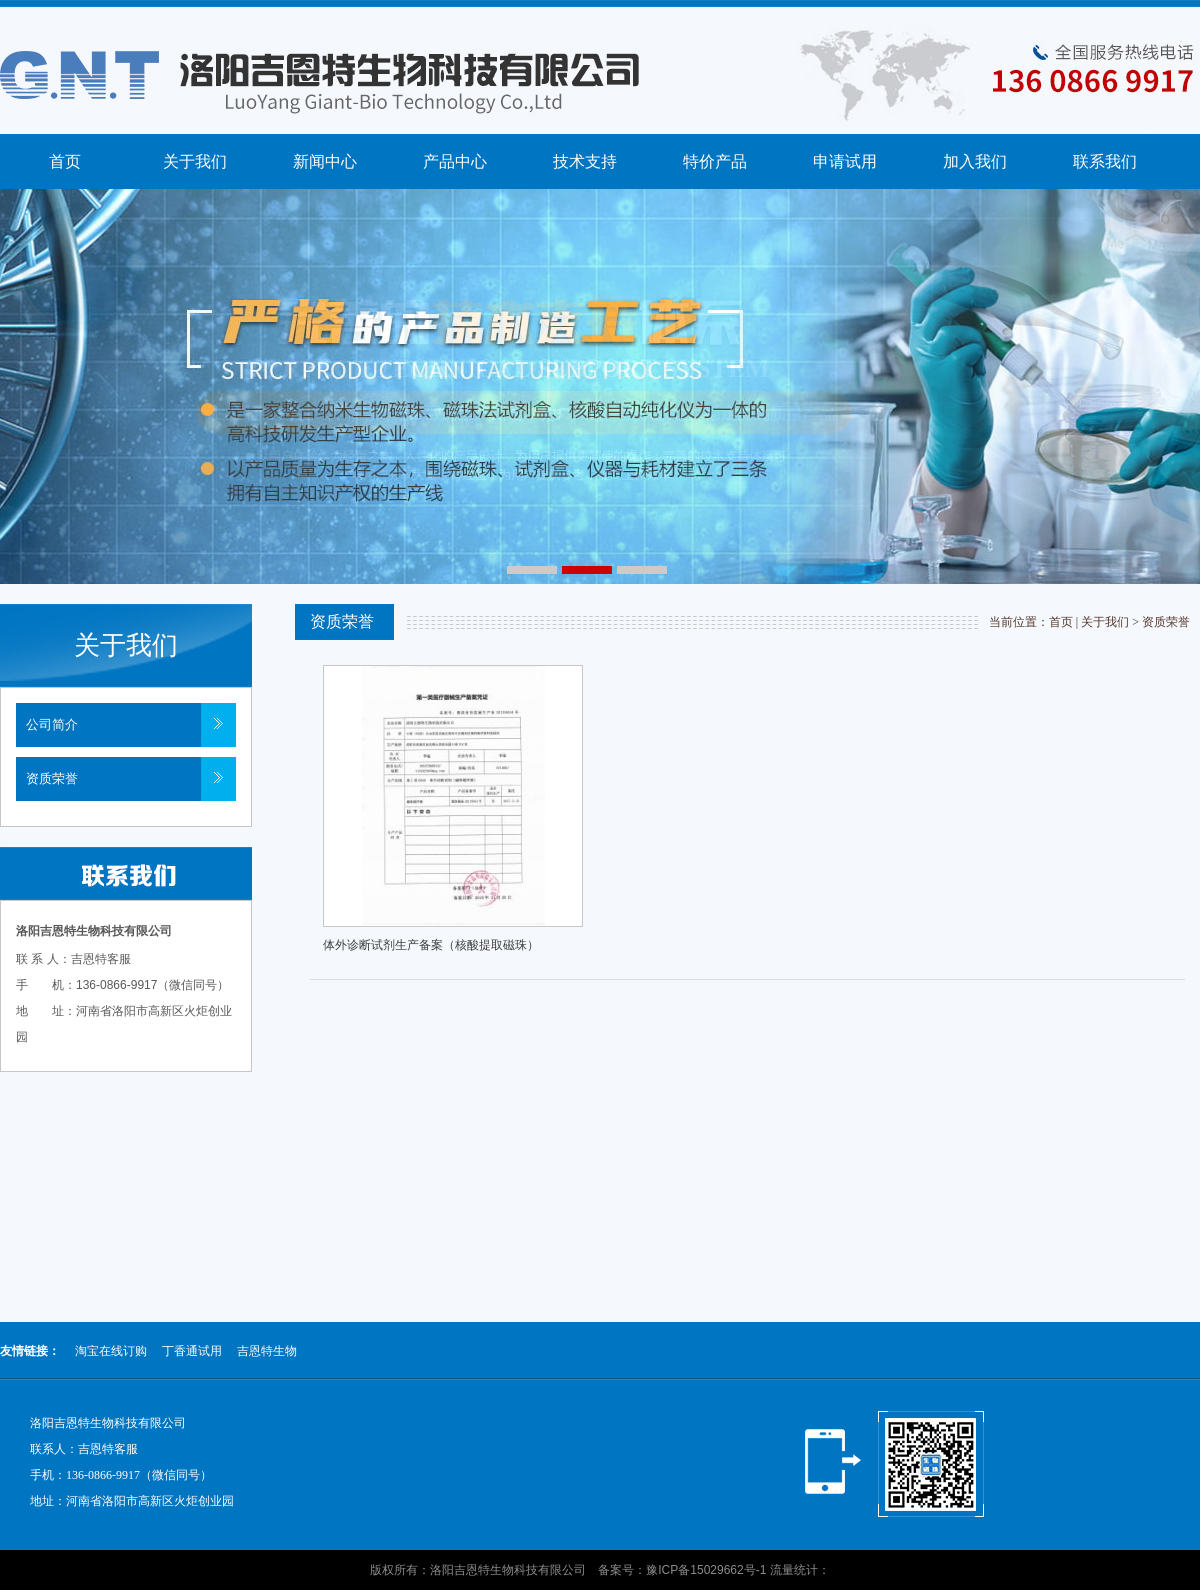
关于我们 (195, 161)
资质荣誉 (52, 778)
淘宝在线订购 (111, 1351)
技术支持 (585, 161)
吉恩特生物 (267, 1351)
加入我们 (975, 161)
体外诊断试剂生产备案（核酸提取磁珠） (431, 945)
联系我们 (1105, 161)
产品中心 (455, 161)
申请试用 (845, 161)
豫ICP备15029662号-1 (706, 1570)
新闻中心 (325, 161)
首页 (65, 161)
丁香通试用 (192, 1351)
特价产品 (715, 161)
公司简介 (52, 724)
